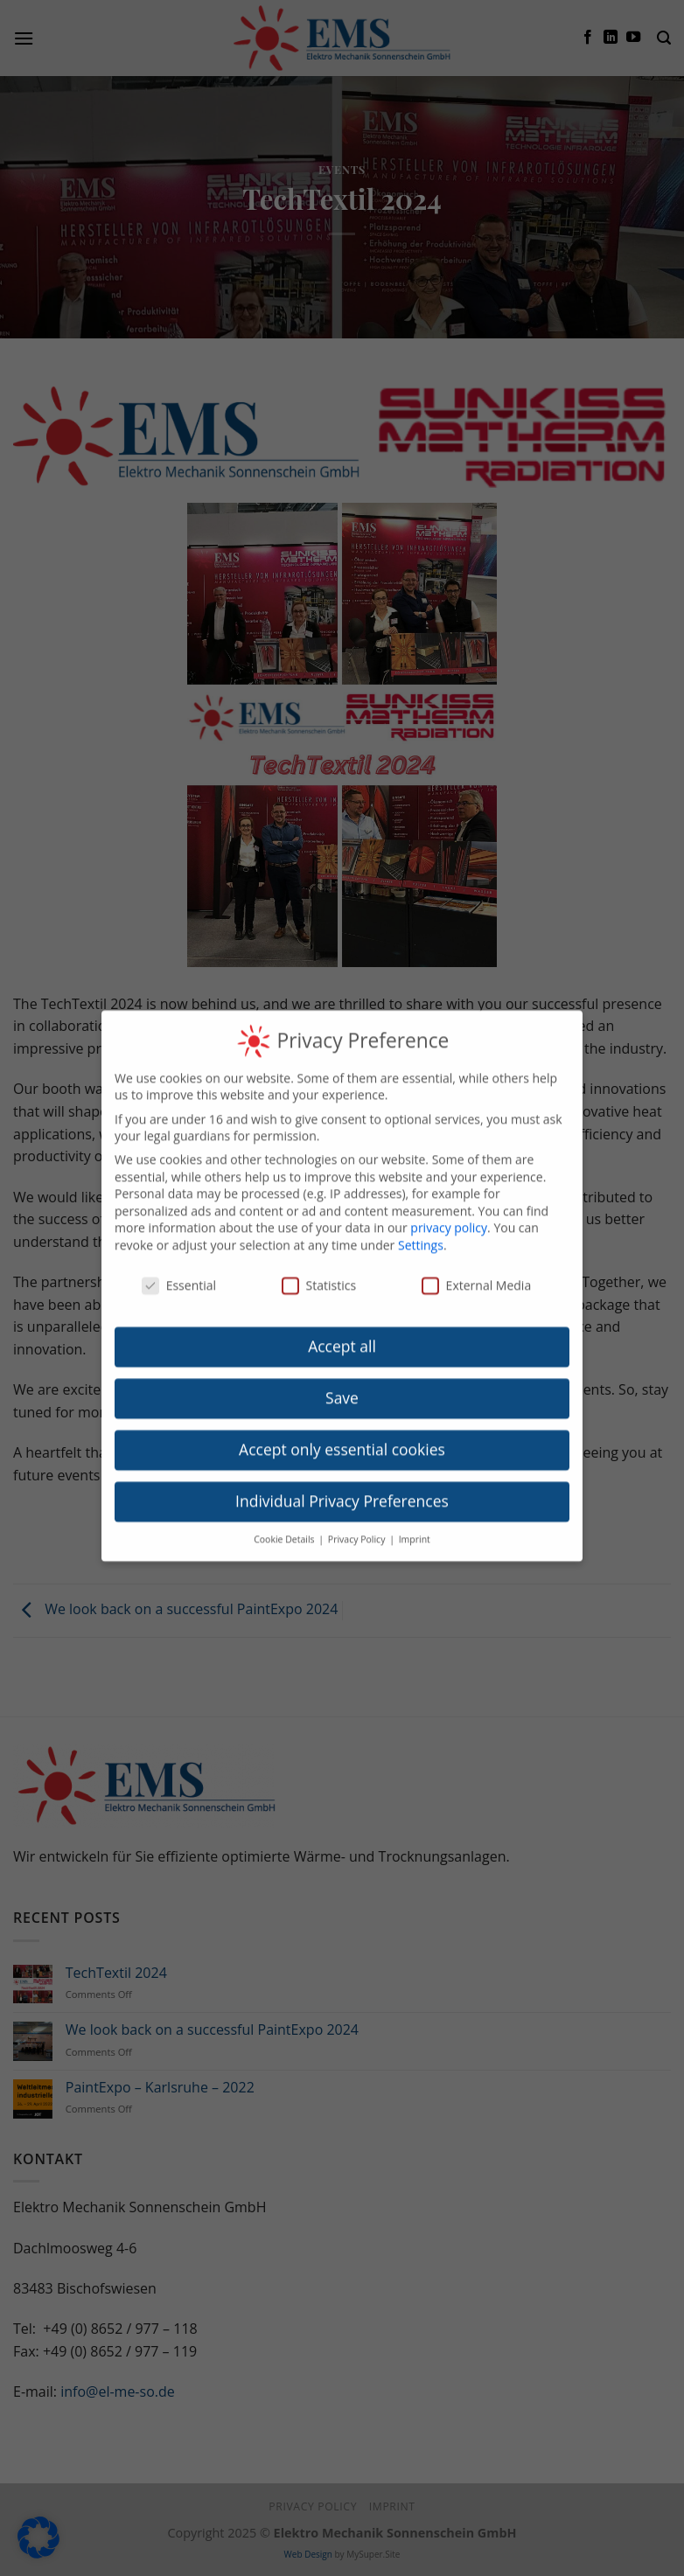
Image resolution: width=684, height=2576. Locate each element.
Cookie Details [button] (285, 1513)
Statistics (319, 1258)
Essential (179, 1258)
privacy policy (448, 1202)
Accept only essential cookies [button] (342, 1423)
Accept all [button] (342, 1320)
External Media (477, 1258)
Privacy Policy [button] (357, 1513)
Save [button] (342, 1371)
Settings (420, 1218)
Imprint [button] (414, 1513)
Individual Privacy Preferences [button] (342, 1475)
